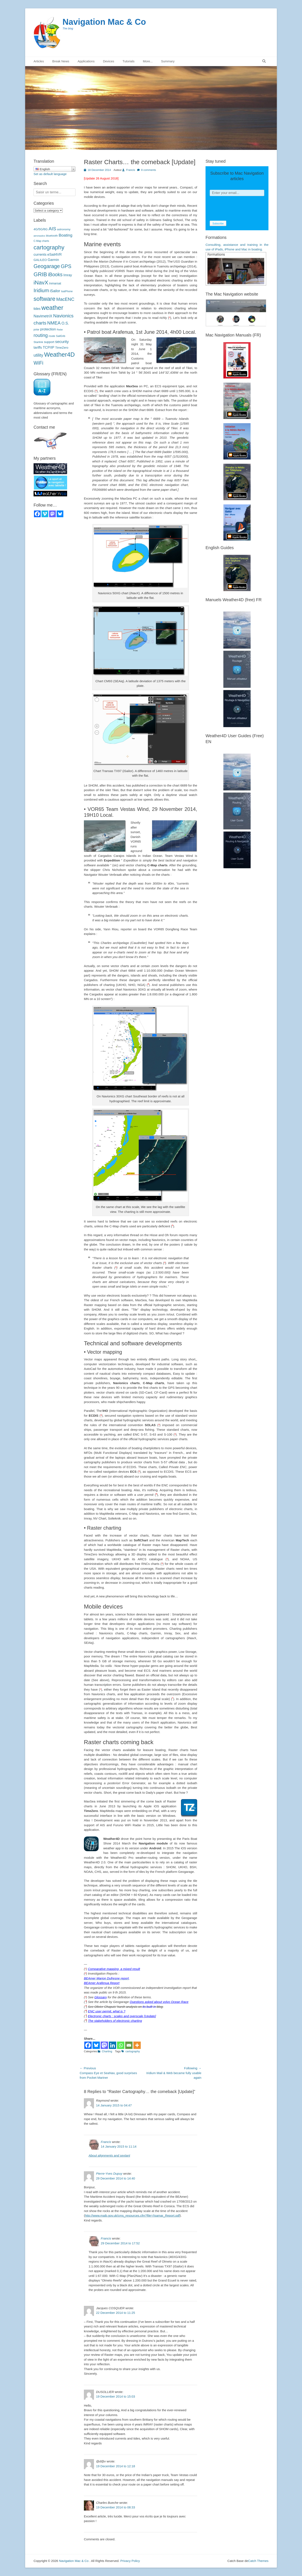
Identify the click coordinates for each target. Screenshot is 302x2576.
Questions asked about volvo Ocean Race (159, 2002)
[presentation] (241, 208)
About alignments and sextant (109, 2155)
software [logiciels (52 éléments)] (44, 299)
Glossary (100, 1997)
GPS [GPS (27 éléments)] (66, 266)
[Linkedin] (112, 2045)
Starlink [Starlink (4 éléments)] (38, 342)
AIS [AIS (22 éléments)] (52, 228)
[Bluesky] (96, 2045)
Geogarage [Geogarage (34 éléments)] (47, 266)
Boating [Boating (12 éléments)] (65, 235)
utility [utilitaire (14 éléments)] (38, 355)
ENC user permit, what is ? (106, 2011)
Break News (60, 61)
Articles (39, 61)
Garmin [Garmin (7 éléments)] (53, 260)
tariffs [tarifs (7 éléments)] (38, 347)
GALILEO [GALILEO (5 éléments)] (40, 260)
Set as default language (50, 174)
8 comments (148, 169)
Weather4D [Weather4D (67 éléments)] (59, 354)
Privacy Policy (130, 2561)
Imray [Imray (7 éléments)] (67, 275)
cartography (132, 2051)
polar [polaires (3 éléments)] (36, 329)
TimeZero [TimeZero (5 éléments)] (61, 347)
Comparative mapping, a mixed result (114, 1969)
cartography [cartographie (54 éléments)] (49, 247)
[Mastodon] (104, 2045)
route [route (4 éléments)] (52, 336)
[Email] (129, 2045)
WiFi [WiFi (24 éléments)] (38, 363)
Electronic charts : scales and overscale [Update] (122, 2016)
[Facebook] (88, 2045)
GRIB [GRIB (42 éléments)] (40, 274)
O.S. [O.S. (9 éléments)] (65, 323)
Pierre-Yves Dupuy (109, 2173)
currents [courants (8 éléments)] (40, 255)
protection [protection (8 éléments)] (48, 329)
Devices (108, 61)
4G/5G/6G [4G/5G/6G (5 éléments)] (41, 229)
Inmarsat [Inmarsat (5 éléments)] (55, 283)
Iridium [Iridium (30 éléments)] (41, 290)
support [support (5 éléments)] (49, 342)
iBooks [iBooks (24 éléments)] (55, 274)
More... (148, 61)
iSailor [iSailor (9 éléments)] (55, 291)
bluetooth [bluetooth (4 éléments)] (52, 235)
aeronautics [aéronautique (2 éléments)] (39, 235)
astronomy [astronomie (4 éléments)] (63, 229)
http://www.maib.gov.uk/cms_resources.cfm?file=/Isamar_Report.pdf (132, 2215)
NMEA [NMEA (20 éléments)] (54, 323)
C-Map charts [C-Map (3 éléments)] (41, 241)
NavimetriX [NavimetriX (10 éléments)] (43, 316)
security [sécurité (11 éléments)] (62, 341)
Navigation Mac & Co (104, 21)
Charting (107, 2051)
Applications (86, 61)
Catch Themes (258, 2561)
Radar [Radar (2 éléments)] (60, 329)
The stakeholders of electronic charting (115, 2020)
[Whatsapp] (120, 2045)
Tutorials (128, 61)
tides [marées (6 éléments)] (37, 308)
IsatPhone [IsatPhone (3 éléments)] (67, 291)
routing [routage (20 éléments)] (41, 335)
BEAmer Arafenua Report (102, 1983)
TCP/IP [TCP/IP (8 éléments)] (48, 347)
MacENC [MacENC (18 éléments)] (65, 299)
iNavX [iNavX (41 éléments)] (41, 282)
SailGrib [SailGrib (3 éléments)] (60, 336)
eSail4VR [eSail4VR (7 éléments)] (54, 254)
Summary (167, 61)
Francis (130, 169)
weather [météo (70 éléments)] (52, 307)
